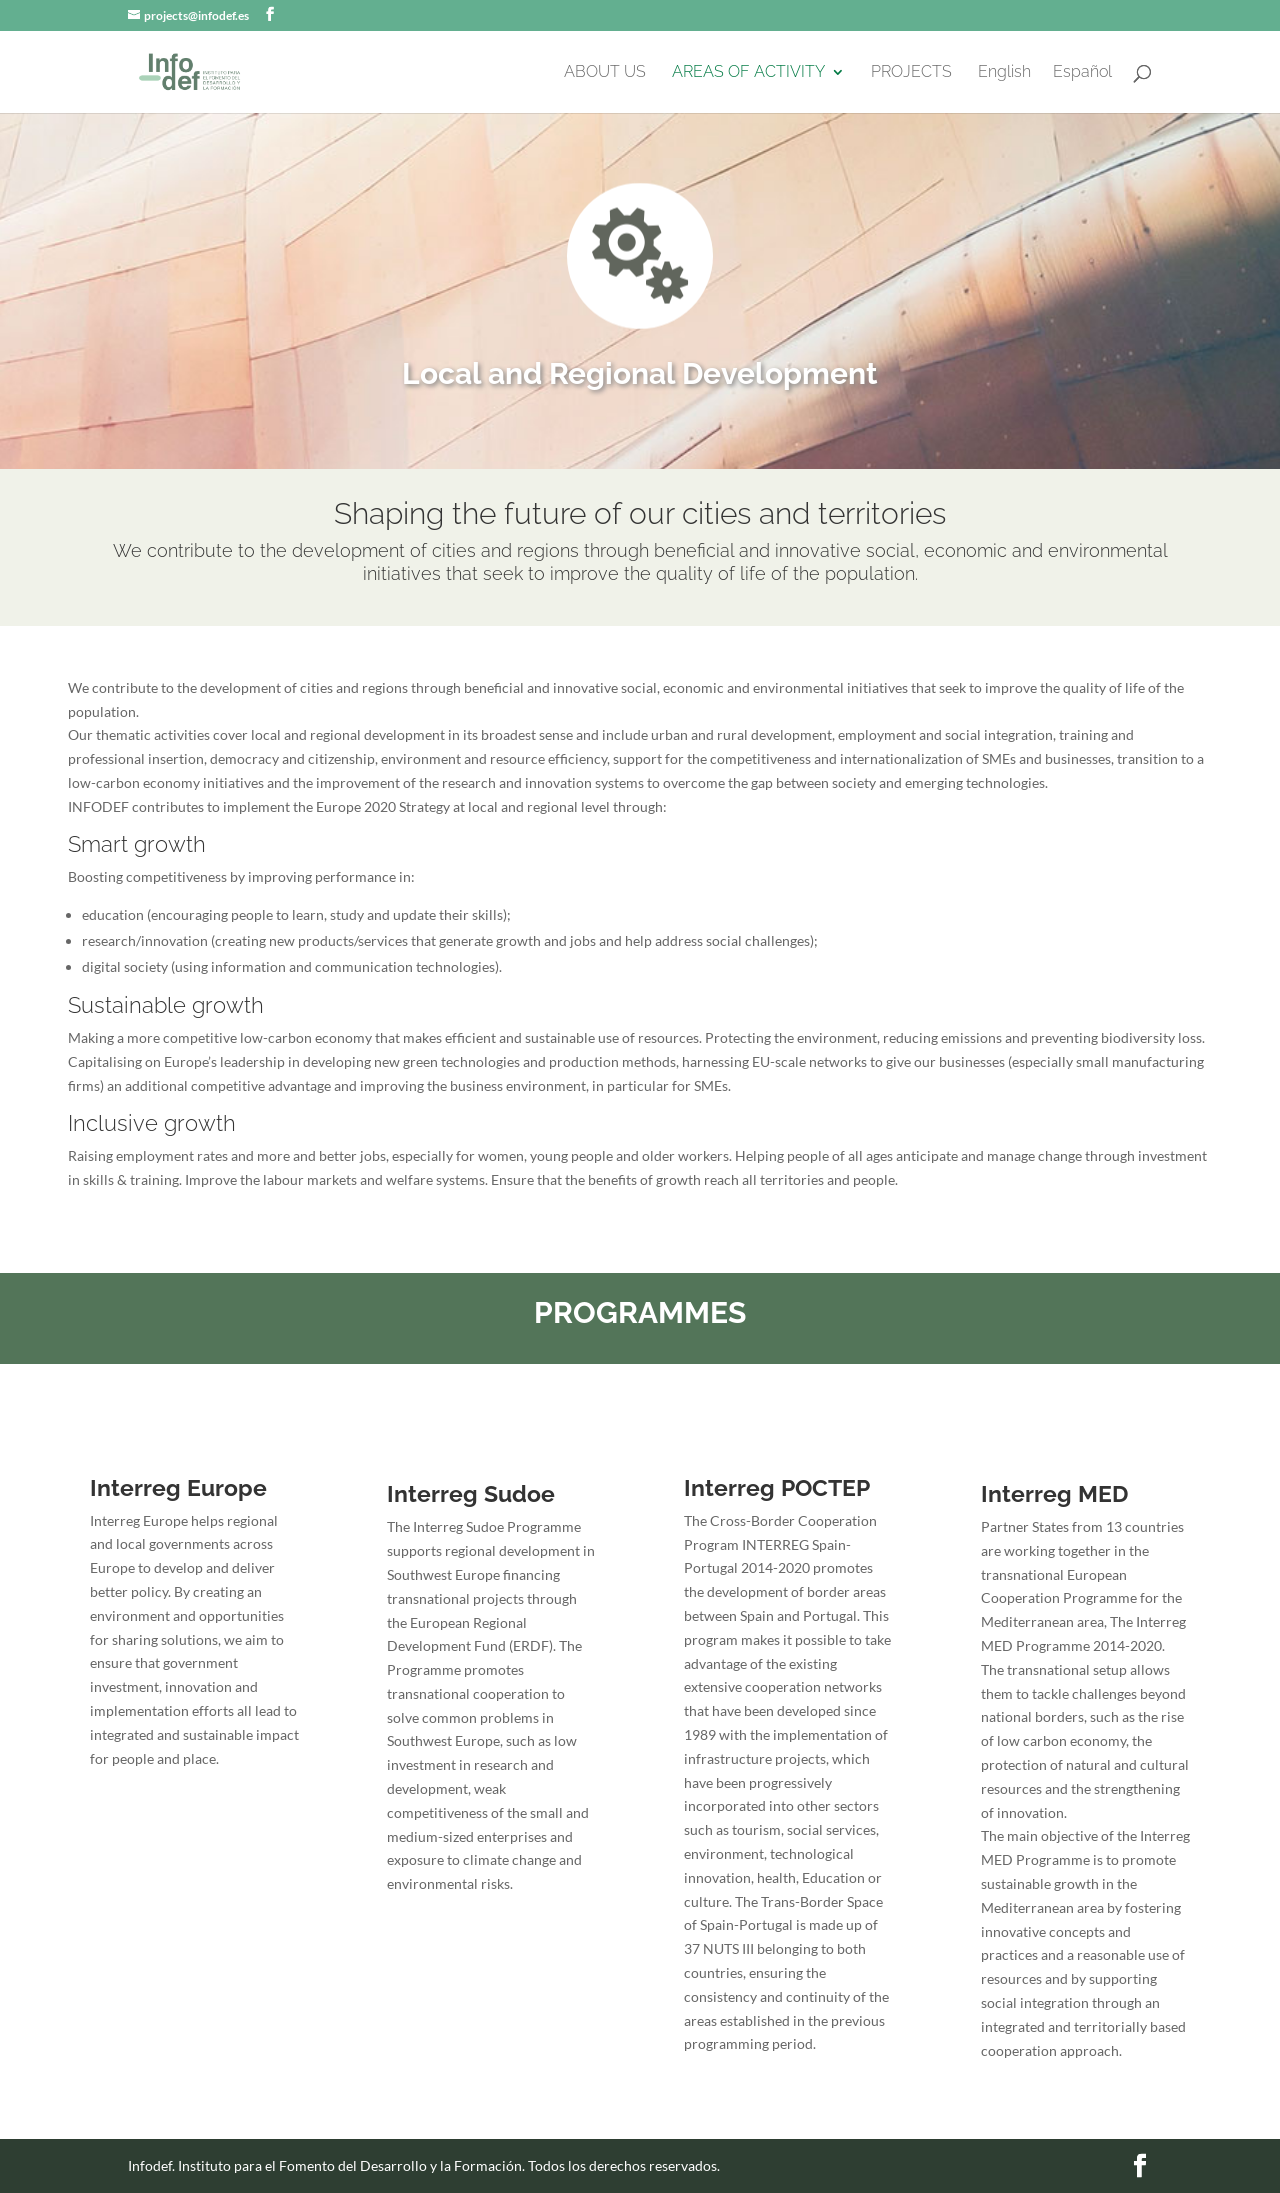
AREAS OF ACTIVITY (748, 73)
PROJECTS (911, 73)
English (1004, 73)
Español (1082, 73)
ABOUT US (605, 73)
